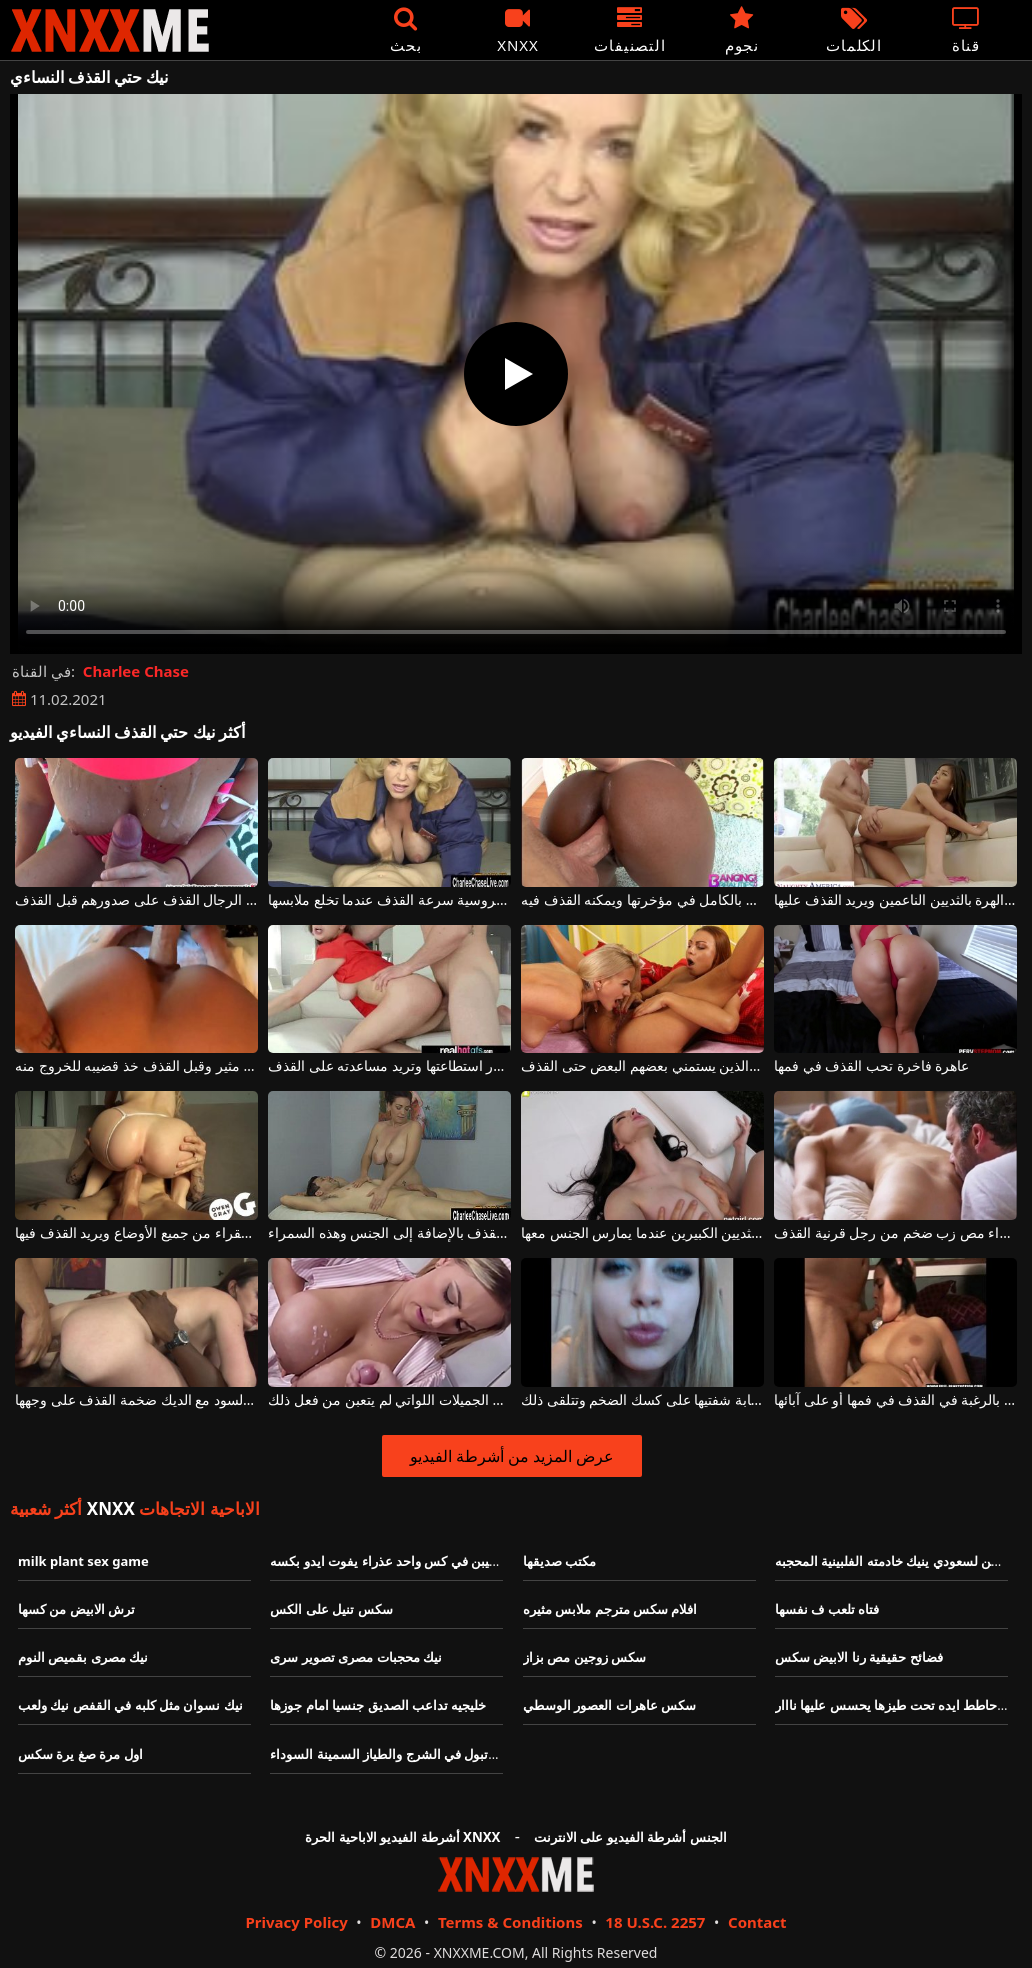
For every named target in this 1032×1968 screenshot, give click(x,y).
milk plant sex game (83, 1561)
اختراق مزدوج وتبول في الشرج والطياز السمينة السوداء (421, 1754)
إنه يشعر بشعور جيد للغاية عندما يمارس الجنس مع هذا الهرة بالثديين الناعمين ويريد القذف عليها (895, 900)
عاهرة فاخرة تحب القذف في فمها (871, 1066)
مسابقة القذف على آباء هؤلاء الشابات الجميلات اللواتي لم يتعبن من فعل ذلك (389, 1400)
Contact (757, 1922)
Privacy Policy (296, 1922)
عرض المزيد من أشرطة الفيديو (512, 1456)
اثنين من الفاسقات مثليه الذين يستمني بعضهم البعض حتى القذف (642, 1066)
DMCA (392, 1922)
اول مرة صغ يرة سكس (80, 1754)
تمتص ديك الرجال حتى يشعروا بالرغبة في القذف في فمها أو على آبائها (895, 1400)
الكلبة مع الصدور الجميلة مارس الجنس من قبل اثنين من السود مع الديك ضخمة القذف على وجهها (136, 1400)
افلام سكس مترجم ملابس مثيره (610, 1609)
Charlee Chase (136, 671)
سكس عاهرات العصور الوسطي (609, 1705)
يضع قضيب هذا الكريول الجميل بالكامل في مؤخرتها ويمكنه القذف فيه (642, 900)
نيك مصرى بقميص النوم (83, 1657)
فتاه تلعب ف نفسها (827, 1609)
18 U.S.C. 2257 (655, 1922)
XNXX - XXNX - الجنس (110, 30)
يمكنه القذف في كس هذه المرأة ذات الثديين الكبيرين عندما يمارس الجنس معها (642, 1233)
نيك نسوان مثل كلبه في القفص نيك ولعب (130, 1705)
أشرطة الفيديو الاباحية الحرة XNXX (402, 1837)
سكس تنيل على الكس (331, 1609)
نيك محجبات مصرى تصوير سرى (356, 1657)
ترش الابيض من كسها (76, 1609)
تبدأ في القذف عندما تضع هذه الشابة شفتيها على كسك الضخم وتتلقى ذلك (642, 1400)
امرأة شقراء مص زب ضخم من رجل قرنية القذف (895, 1233)
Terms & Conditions (510, 1922)
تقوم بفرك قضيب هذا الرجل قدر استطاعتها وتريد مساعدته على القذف (389, 1066)
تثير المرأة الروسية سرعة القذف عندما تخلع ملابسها (389, 900)
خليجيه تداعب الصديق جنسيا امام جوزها (378, 1705)
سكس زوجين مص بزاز (584, 1657)
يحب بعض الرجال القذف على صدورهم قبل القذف (136, 900)
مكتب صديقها (559, 1561)
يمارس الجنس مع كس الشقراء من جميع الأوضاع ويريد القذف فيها (136, 1233)
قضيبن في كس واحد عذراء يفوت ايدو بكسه (388, 1561)
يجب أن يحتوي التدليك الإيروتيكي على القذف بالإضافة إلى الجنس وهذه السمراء (389, 1233)
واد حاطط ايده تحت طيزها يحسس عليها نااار (896, 1705)
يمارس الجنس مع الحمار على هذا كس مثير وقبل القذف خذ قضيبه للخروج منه (136, 1066)
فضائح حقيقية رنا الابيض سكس (859, 1657)
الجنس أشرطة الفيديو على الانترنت (630, 1837)
